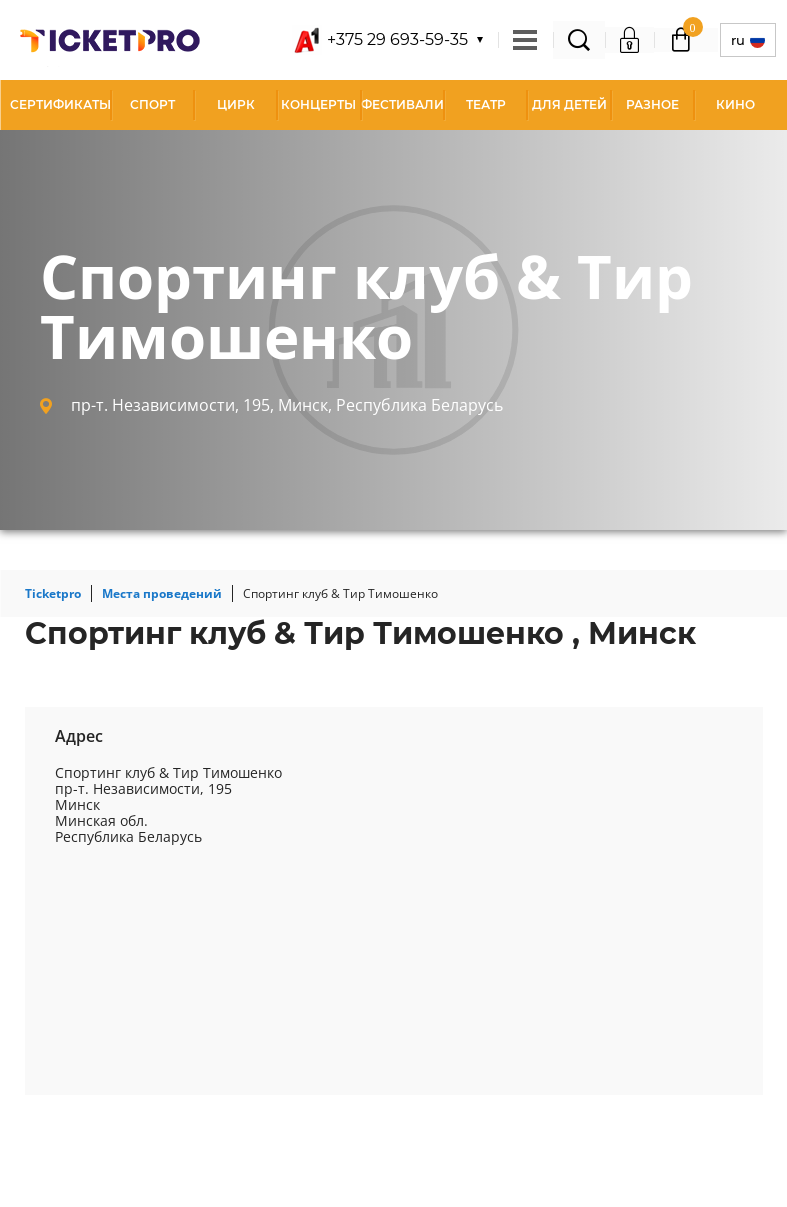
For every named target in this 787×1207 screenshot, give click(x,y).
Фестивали (402, 104)
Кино (735, 104)
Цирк (236, 104)
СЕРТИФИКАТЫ (60, 104)
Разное (652, 104)
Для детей (569, 104)
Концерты (318, 104)
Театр (486, 104)
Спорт (152, 104)
